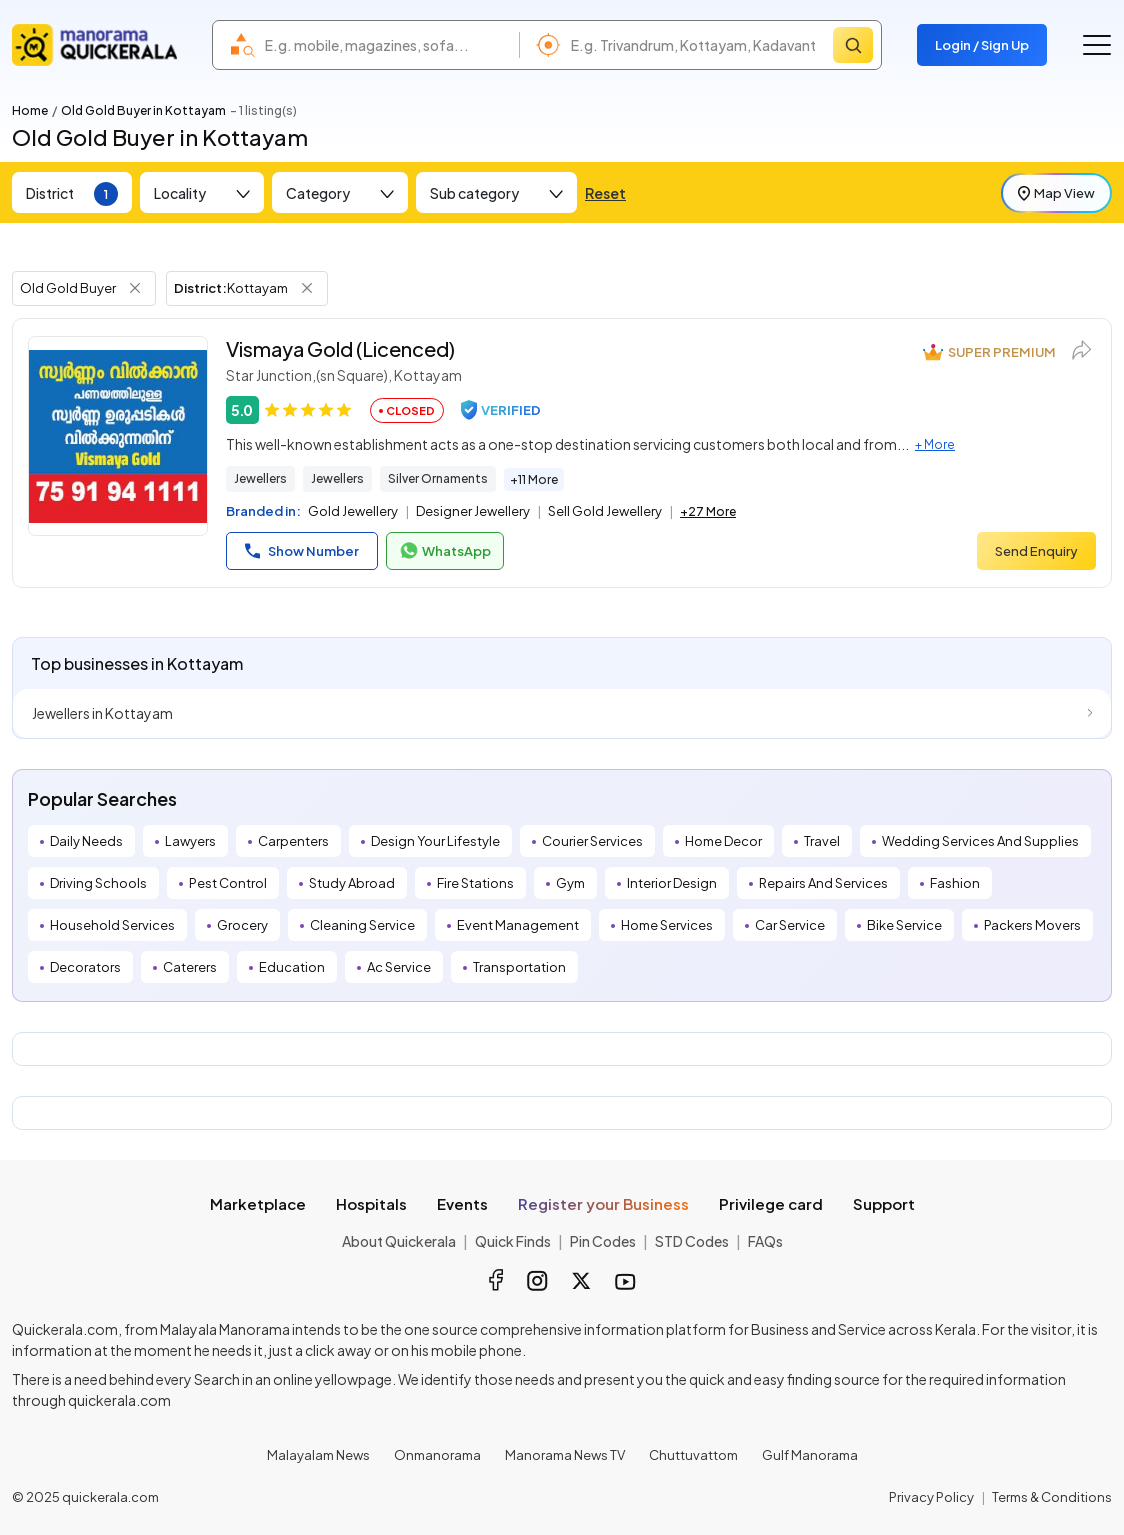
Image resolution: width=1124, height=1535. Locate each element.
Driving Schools (98, 883)
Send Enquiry (1036, 551)
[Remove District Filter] (307, 288)
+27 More (708, 511)
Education (292, 967)
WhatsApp (445, 551)
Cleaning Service (362, 925)
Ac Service (399, 967)
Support (884, 1203)
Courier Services (592, 841)
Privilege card (771, 1203)
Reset (605, 193)
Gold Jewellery (353, 511)
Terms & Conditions (1052, 1497)
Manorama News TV (565, 1455)
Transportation (519, 967)
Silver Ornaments (438, 478)
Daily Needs (86, 841)
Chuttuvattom (693, 1455)
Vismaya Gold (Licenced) (340, 348)
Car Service (790, 925)
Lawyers (190, 841)
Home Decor (723, 841)
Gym (570, 883)
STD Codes (692, 1241)
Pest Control (228, 883)
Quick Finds (513, 1241)
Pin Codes (603, 1241)
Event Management (518, 925)
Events (462, 1203)
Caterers (190, 967)
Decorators (85, 967)
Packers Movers (1032, 925)
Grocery (242, 925)
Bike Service (904, 925)
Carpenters (293, 841)
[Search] (853, 45)
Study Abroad (352, 883)
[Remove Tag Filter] (135, 288)
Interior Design (672, 883)
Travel (822, 841)
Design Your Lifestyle (435, 841)
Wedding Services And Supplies (980, 841)
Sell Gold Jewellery (605, 511)
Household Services (112, 925)
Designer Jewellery (473, 511)
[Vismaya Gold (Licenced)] (118, 436)
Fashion (955, 883)
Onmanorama (437, 1455)
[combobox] (387, 45)
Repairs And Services (823, 883)
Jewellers (260, 478)
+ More (935, 444)
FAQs (765, 1241)
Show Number (302, 551)
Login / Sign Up (982, 45)
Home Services (667, 925)
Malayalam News (318, 1455)
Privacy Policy (931, 1497)
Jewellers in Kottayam (102, 713)
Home (30, 110)
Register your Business (603, 1203)
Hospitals (371, 1203)
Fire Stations (475, 883)
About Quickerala (399, 1241)
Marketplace (258, 1203)
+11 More (534, 479)
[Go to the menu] (1097, 45)
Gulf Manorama (810, 1455)
